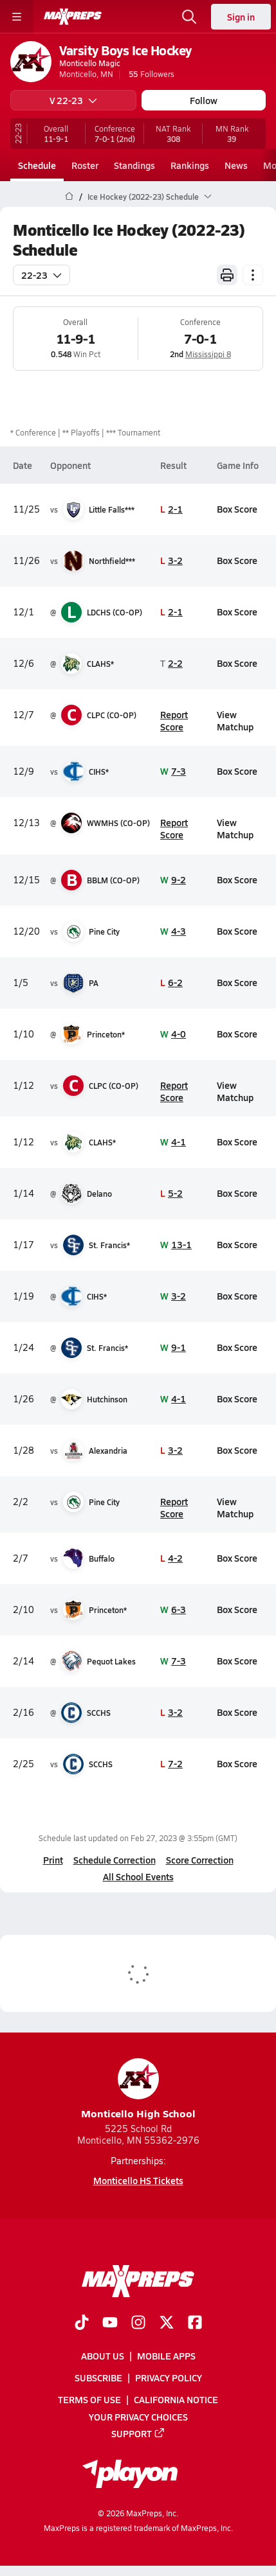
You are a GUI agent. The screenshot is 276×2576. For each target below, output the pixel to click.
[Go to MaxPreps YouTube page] (110, 2324)
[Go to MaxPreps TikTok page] (81, 2324)
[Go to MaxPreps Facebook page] (195, 2324)
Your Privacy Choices (138, 2416)
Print (53, 1860)
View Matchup (235, 720)
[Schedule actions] (253, 275)
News (236, 165)
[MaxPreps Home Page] (69, 196)
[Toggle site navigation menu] (16, 16)
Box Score (237, 508)
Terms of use (89, 2400)
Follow (203, 100)
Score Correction (200, 1860)
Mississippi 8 (208, 354)
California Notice (176, 2400)
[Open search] (189, 16)
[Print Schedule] (227, 275)
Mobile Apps (166, 2355)
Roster (84, 165)
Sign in (241, 16)
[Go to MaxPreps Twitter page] (166, 2324)
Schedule (37, 165)
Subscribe (98, 2377)
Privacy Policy (168, 2377)
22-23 (41, 275)
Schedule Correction (114, 1860)
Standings (134, 165)
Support (138, 2433)
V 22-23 (73, 100)
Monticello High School (138, 2089)
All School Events (138, 1876)
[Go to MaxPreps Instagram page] (138, 2324)
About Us (102, 2355)
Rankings (189, 165)
